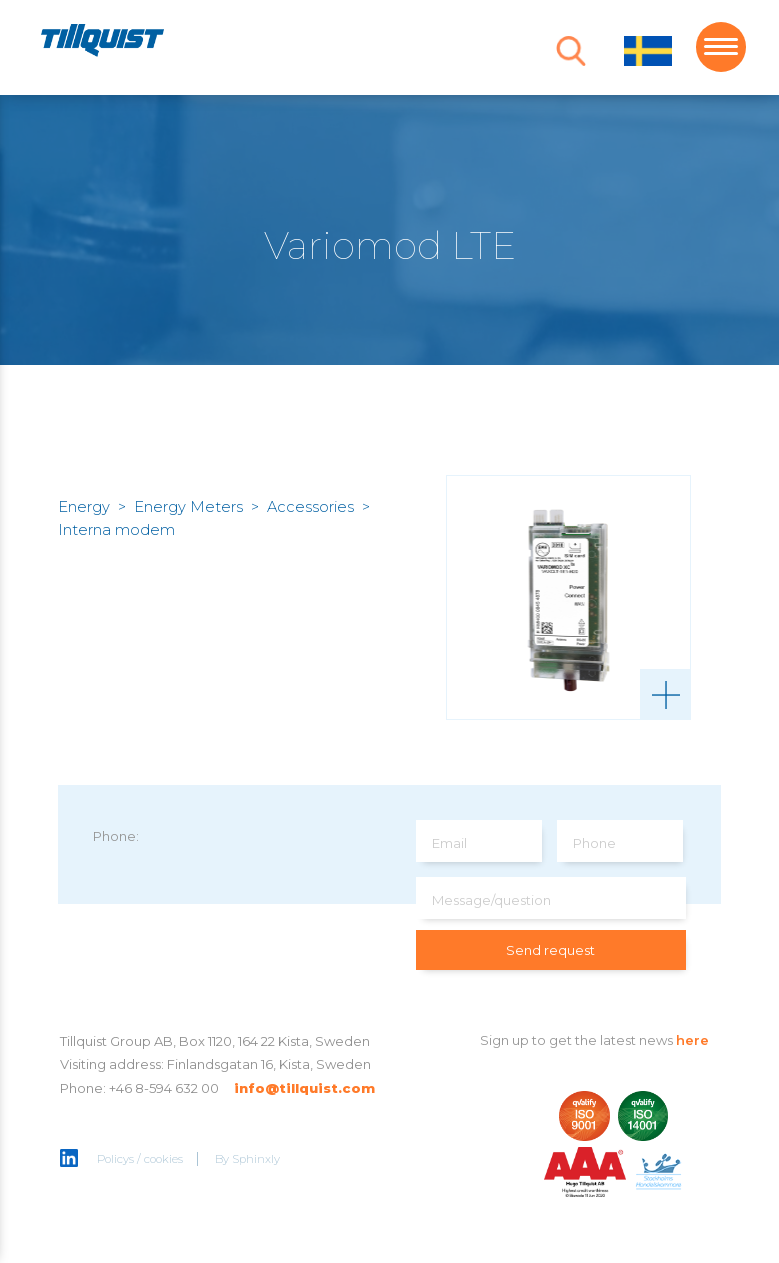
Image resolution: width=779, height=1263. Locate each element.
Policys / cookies (140, 1159)
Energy (84, 507)
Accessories (310, 507)
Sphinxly (256, 1159)
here (692, 1040)
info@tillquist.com (304, 1088)
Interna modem (116, 530)
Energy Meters (188, 507)
